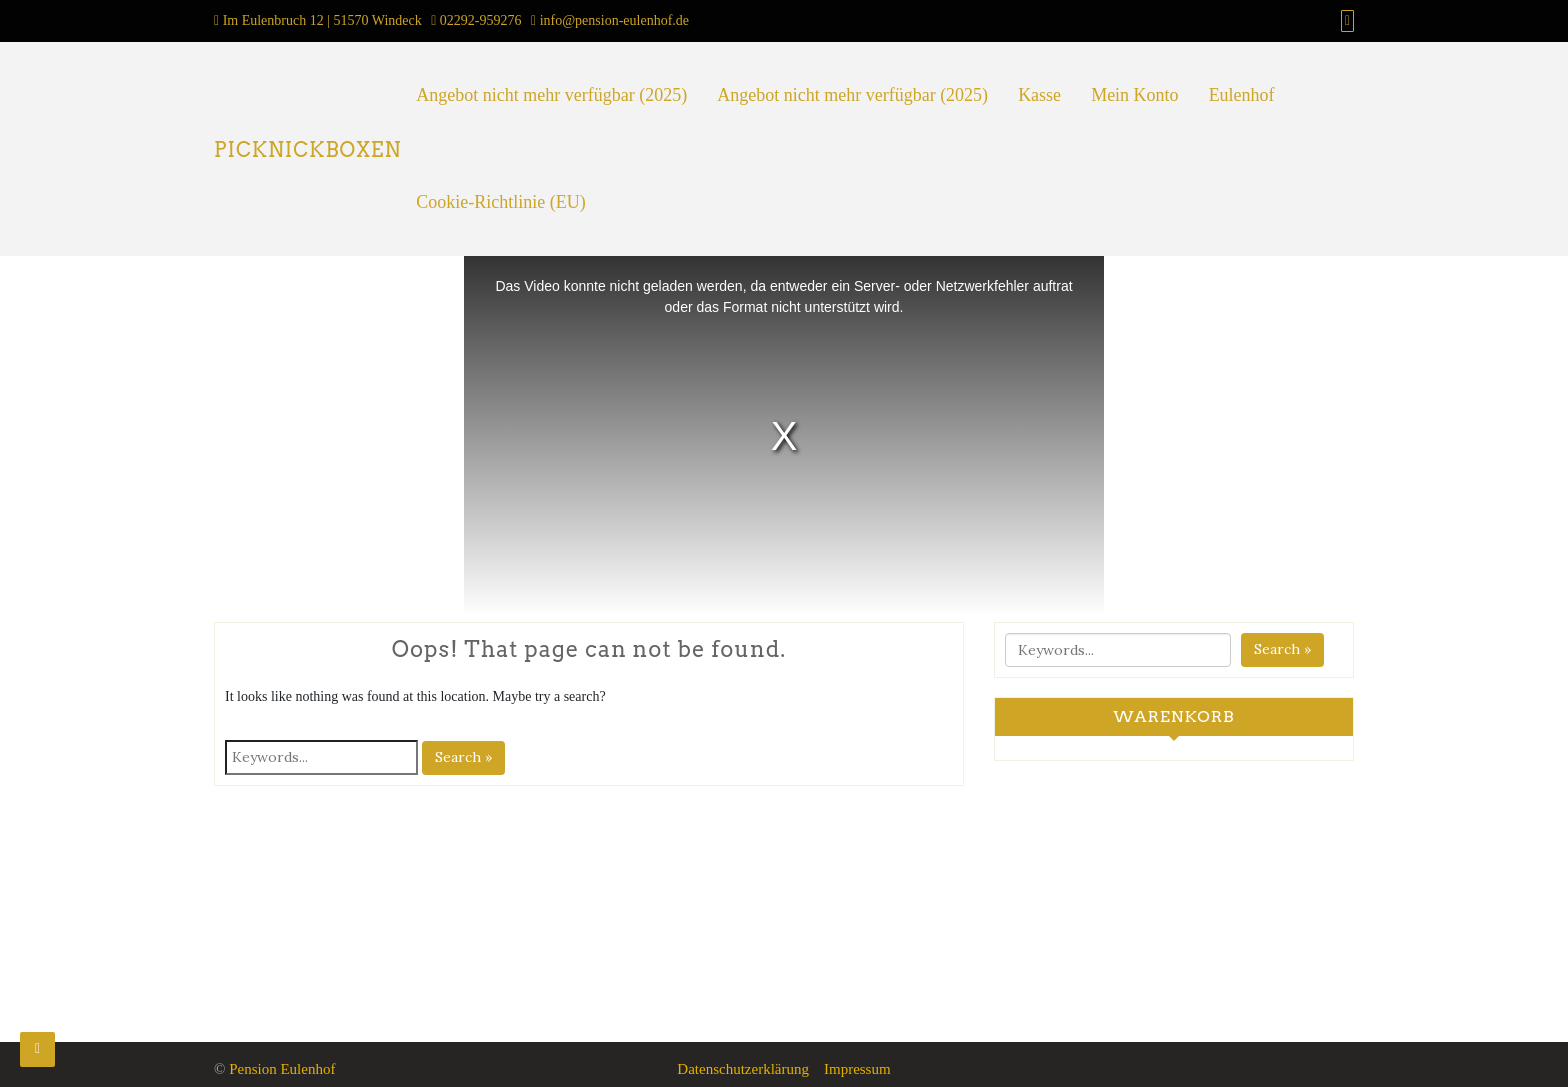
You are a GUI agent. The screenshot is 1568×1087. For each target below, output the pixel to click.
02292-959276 (481, 20)
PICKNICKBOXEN (307, 150)
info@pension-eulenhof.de (614, 20)
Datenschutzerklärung (743, 1069)
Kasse (1039, 95)
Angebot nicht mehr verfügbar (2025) (551, 95)
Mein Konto (1135, 95)
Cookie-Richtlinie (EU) (500, 202)
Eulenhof (1242, 95)
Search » (463, 757)
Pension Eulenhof (282, 1069)
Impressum (857, 1069)
